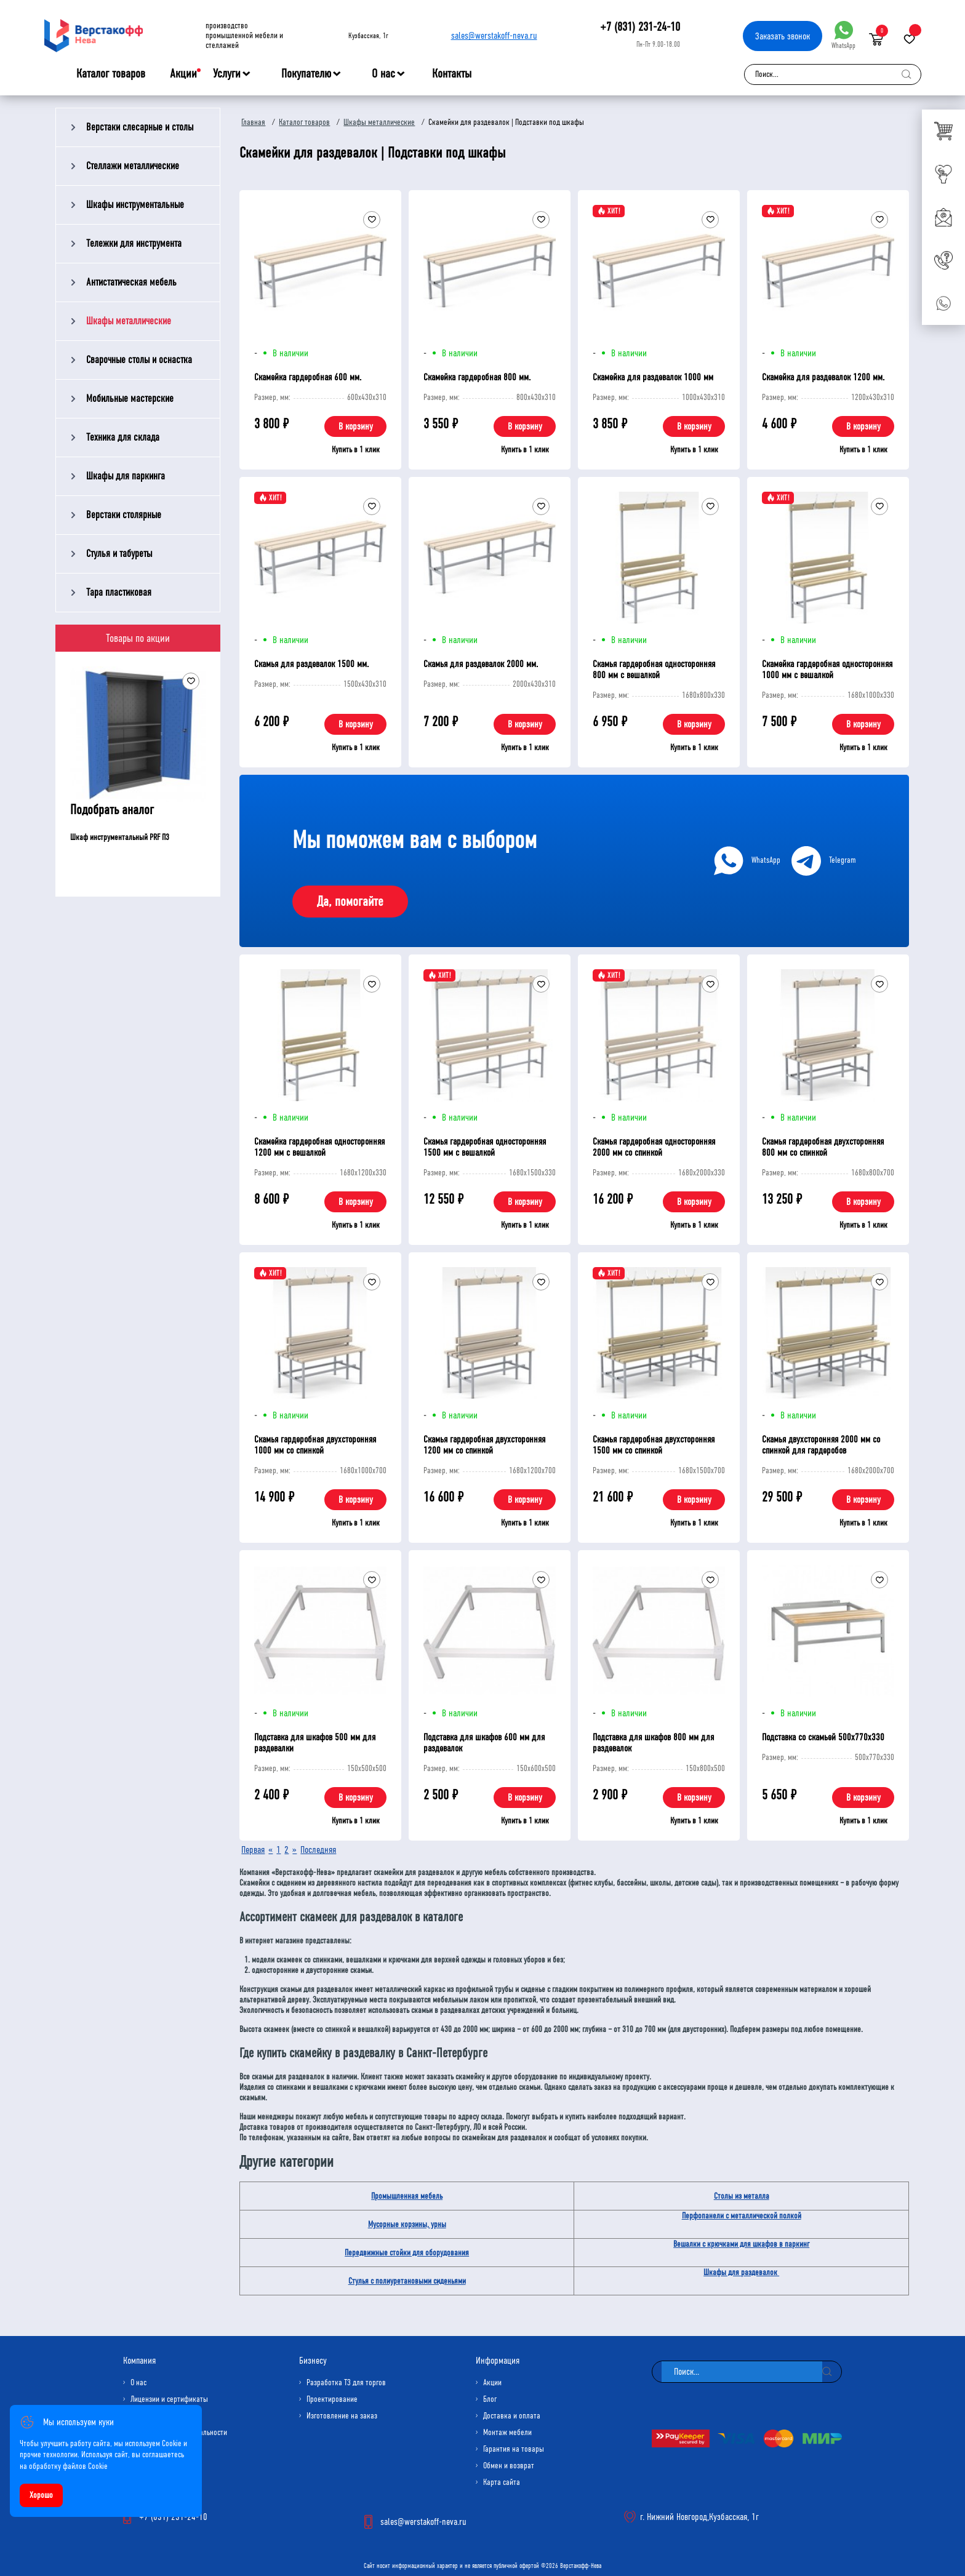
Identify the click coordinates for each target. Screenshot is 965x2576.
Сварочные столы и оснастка (139, 359)
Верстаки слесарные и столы (139, 127)
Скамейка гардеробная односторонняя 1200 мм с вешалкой (319, 1146)
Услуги (227, 73)
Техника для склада (122, 437)
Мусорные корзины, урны (407, 2224)
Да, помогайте (350, 902)
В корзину (355, 426)
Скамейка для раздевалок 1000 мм (653, 377)
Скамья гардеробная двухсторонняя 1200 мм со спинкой (484, 1444)
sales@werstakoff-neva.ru (494, 35)
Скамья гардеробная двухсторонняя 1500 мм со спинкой (654, 1444)
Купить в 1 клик (356, 449)
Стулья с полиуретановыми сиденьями (407, 2281)
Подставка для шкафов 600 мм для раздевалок (484, 1742)
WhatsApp (843, 35)
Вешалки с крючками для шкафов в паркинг (741, 2244)
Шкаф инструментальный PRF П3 (119, 837)
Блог (490, 2399)
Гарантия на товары (513, 2449)
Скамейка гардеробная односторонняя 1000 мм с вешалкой (827, 669)
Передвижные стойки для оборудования (407, 2252)
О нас (383, 73)
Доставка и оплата (511, 2415)
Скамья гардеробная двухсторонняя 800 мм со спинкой (823, 1146)
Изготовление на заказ (341, 2415)
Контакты (451, 73)
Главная (253, 122)
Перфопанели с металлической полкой (741, 2215)
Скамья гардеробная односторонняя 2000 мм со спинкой (654, 1146)
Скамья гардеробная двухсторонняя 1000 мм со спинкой (315, 1444)
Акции (183, 73)
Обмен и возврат (508, 2465)
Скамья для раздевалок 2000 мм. (480, 664)
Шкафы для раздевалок (741, 2272)
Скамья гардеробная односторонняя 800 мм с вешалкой (654, 669)
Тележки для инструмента (134, 243)
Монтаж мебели (507, 2432)
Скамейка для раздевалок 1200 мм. (823, 377)
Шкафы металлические (128, 320)
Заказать (782, 36)
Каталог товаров (110, 73)
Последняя (318, 1849)
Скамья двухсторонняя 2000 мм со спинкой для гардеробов (821, 1444)
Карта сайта (501, 2482)
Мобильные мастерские (130, 398)
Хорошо (41, 2495)
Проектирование (332, 2399)
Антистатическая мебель (131, 282)
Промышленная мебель (406, 2196)
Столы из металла (741, 2196)
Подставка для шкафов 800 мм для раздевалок (653, 1742)
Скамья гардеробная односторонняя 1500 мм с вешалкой (484, 1146)
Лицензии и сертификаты (169, 2399)
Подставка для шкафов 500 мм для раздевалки (314, 1742)
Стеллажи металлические (132, 165)
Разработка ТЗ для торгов (346, 2382)
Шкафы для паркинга (125, 476)
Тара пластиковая (118, 592)
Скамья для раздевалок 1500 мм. (311, 664)
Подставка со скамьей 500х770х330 (823, 1737)
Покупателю (306, 73)
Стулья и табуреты (119, 553)
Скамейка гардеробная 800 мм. (477, 377)
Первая (253, 1849)
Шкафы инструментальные (135, 204)
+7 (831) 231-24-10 (640, 26)
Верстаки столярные (123, 514)
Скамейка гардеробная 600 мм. (307, 377)
